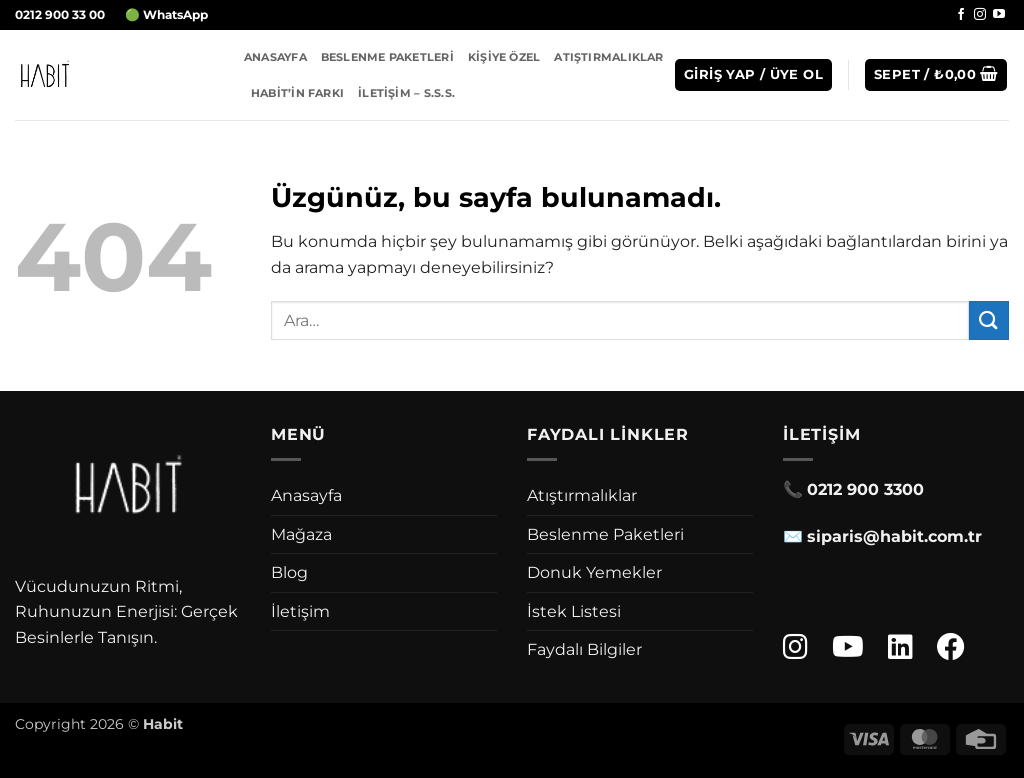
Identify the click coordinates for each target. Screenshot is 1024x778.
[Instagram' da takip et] (980, 15)
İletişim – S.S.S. (406, 93)
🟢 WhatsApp (166, 14)
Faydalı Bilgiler (584, 649)
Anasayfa (275, 57)
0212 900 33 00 (60, 14)
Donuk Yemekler (594, 572)
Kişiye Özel (504, 57)
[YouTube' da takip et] (999, 15)
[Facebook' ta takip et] (961, 15)
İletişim (300, 611)
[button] (753, 75)
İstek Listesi (574, 611)
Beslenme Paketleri (387, 57)
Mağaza (301, 534)
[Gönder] (989, 320)
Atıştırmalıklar (608, 57)
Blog (289, 572)
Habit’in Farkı (297, 93)
